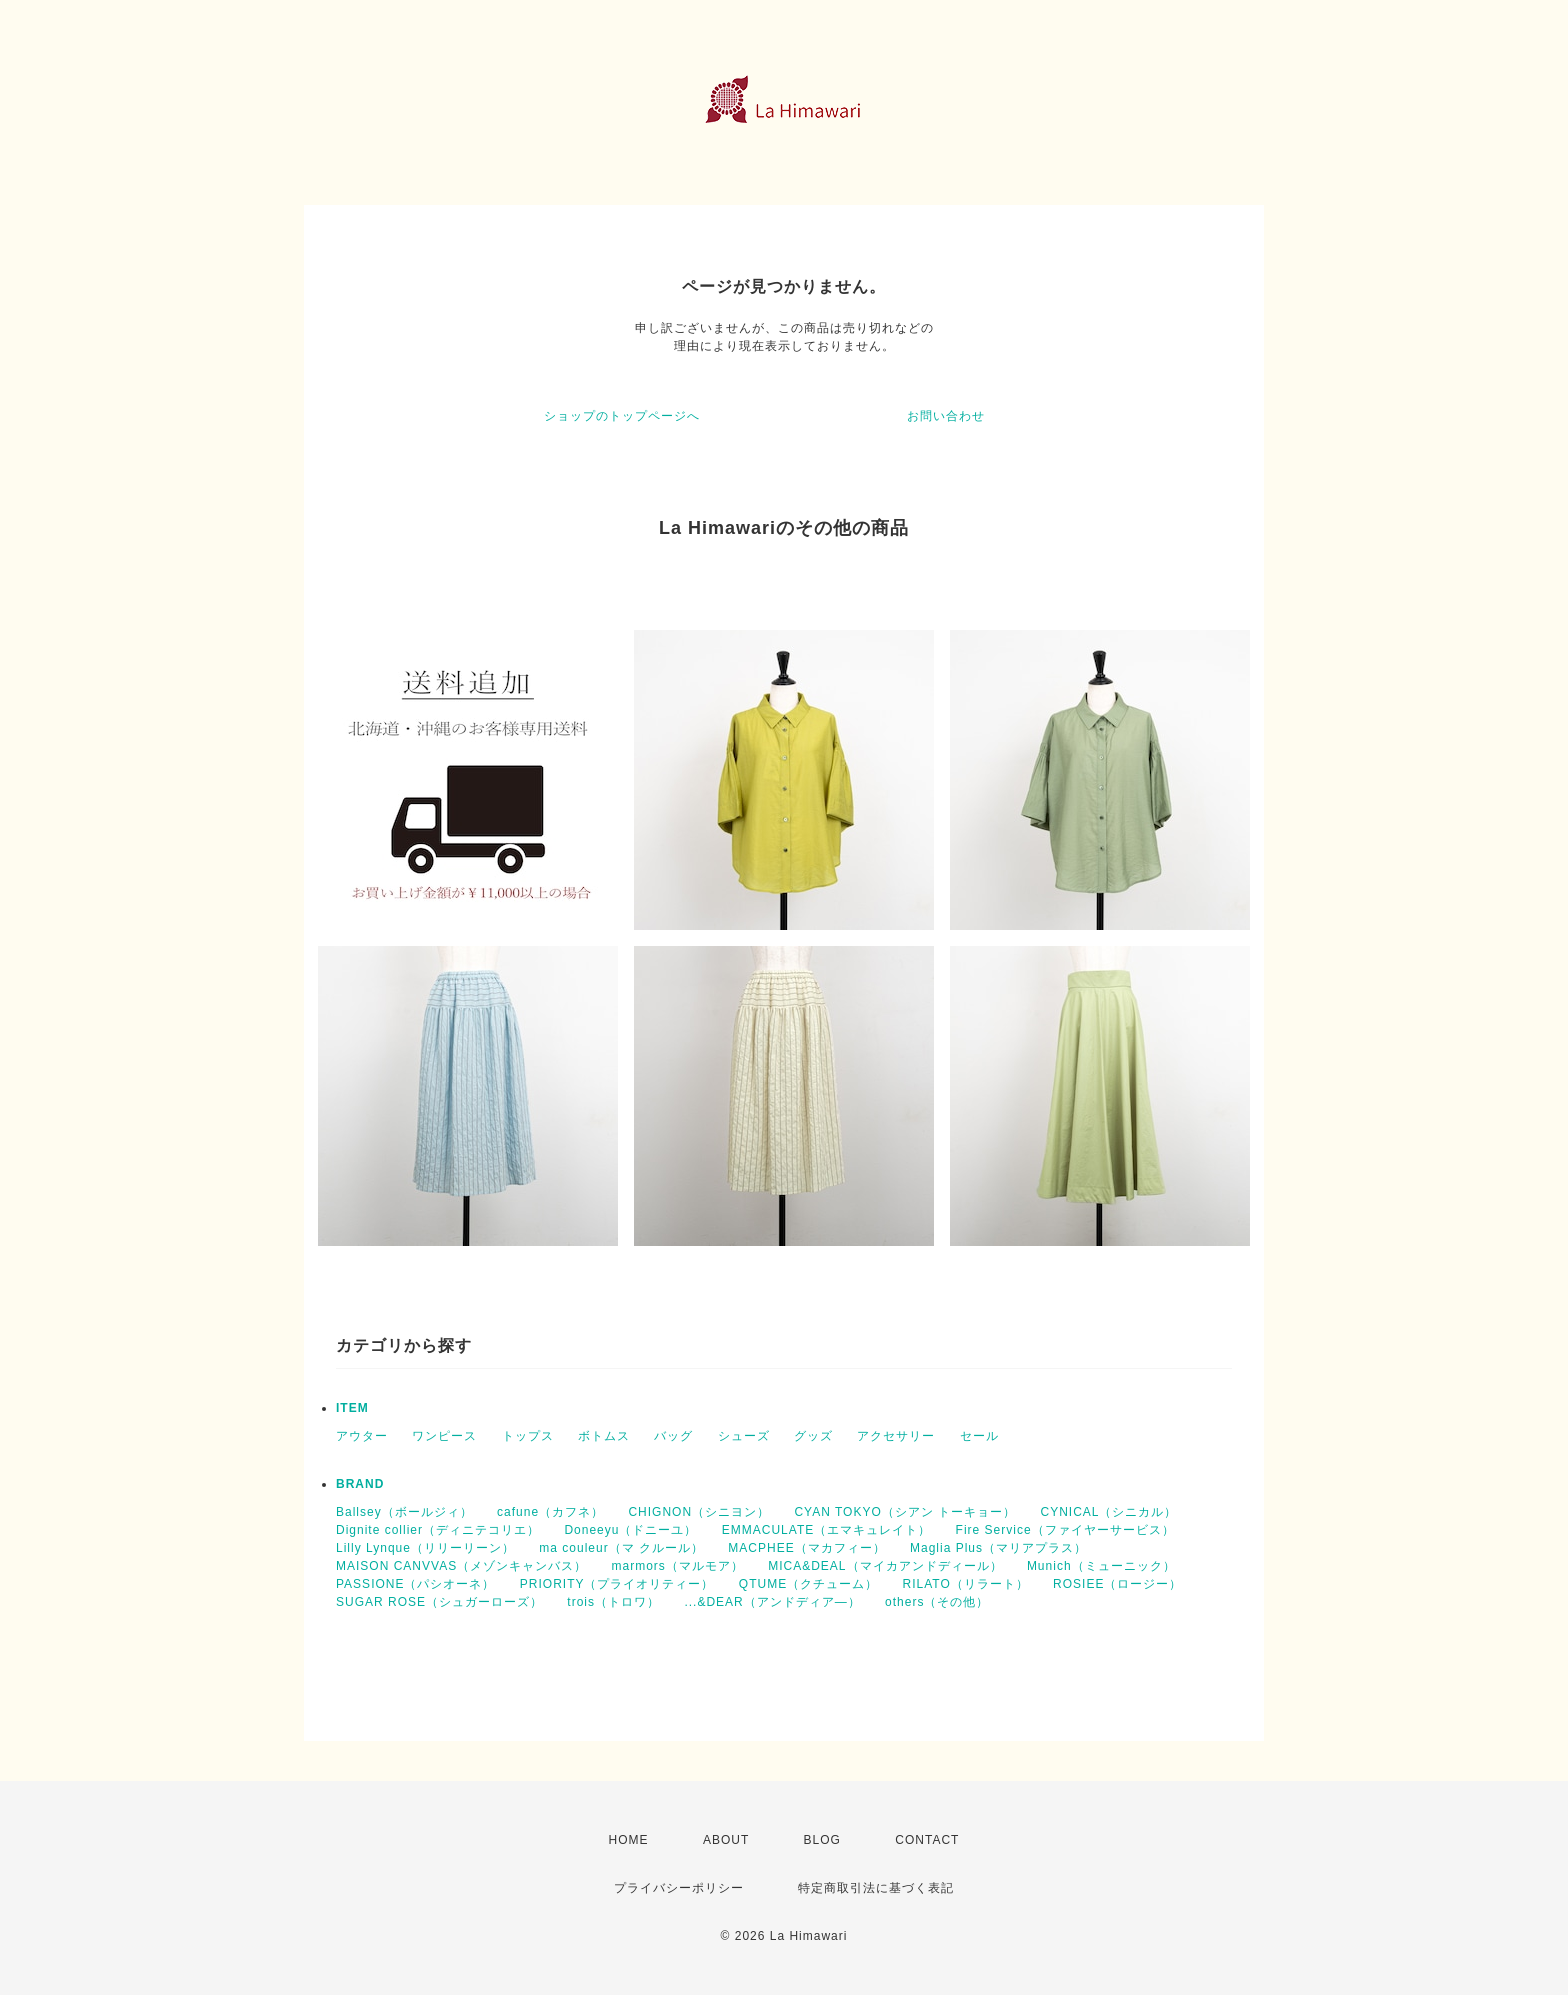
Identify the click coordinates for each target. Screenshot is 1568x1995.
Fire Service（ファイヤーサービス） (1065, 1530)
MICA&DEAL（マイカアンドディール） (885, 1566)
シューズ (744, 1436)
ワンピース (444, 1436)
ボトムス (604, 1436)
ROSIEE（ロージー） (1117, 1584)
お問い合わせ (946, 416)
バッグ (673, 1436)
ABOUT (726, 1840)
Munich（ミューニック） (1101, 1566)
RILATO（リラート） (966, 1584)
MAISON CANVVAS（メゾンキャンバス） (461, 1566)
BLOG (822, 1840)
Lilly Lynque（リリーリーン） (425, 1548)
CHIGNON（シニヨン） (699, 1512)
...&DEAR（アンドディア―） (772, 1602)
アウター (362, 1436)
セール (979, 1436)
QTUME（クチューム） (808, 1584)
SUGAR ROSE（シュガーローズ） (439, 1602)
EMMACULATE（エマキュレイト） (826, 1530)
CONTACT (927, 1840)
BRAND (360, 1484)
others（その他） (937, 1602)
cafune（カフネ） (550, 1512)
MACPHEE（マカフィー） (806, 1548)
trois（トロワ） (613, 1602)
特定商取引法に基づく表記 (876, 1888)
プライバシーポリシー (679, 1888)
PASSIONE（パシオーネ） (415, 1584)
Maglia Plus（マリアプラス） (998, 1548)
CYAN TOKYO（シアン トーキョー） (905, 1512)
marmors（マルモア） (677, 1566)
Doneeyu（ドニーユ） (630, 1530)
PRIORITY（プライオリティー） (617, 1584)
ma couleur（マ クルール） (621, 1548)
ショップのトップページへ (622, 416)
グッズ (813, 1436)
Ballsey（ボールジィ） (404, 1512)
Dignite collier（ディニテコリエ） (438, 1530)
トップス (528, 1436)
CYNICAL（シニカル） (1108, 1512)
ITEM (352, 1408)
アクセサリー (896, 1436)
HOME (629, 1840)
